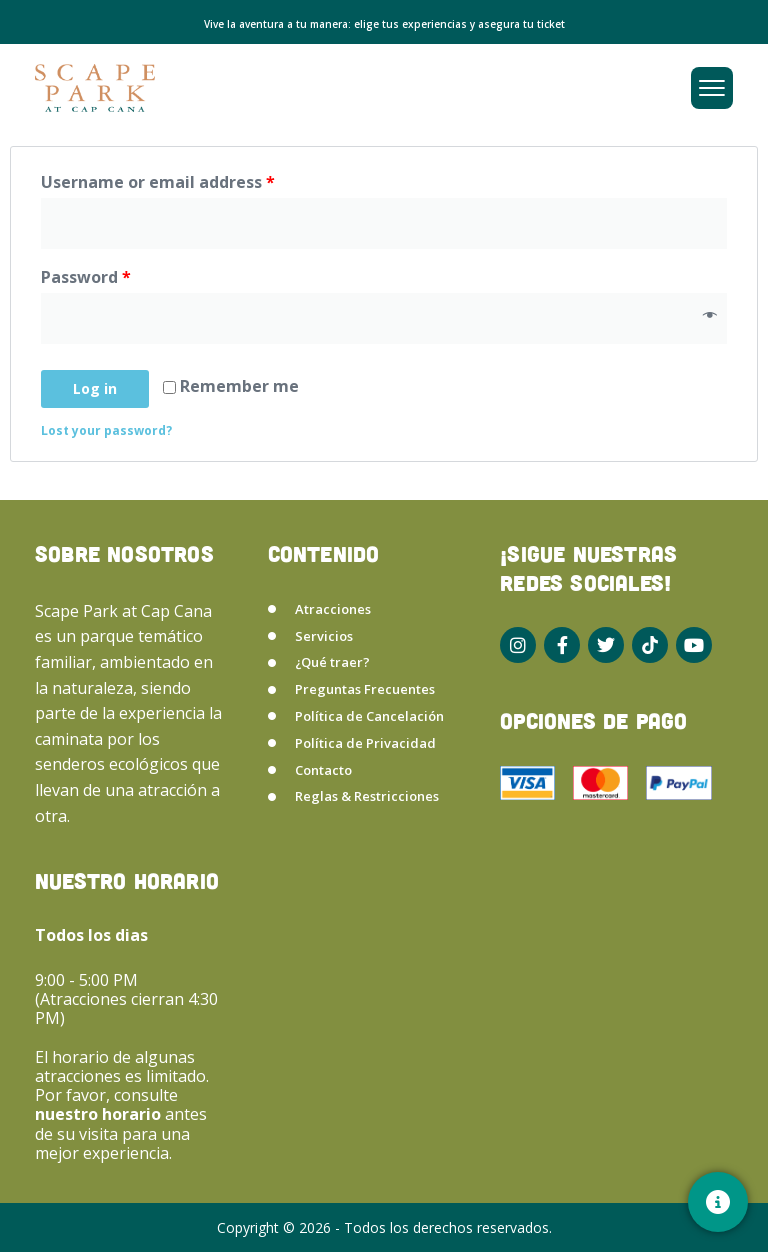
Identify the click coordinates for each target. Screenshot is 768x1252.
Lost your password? (106, 430)
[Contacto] (718, 1202)
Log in (95, 388)
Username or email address (158, 182)
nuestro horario (100, 1114)
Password (86, 277)
